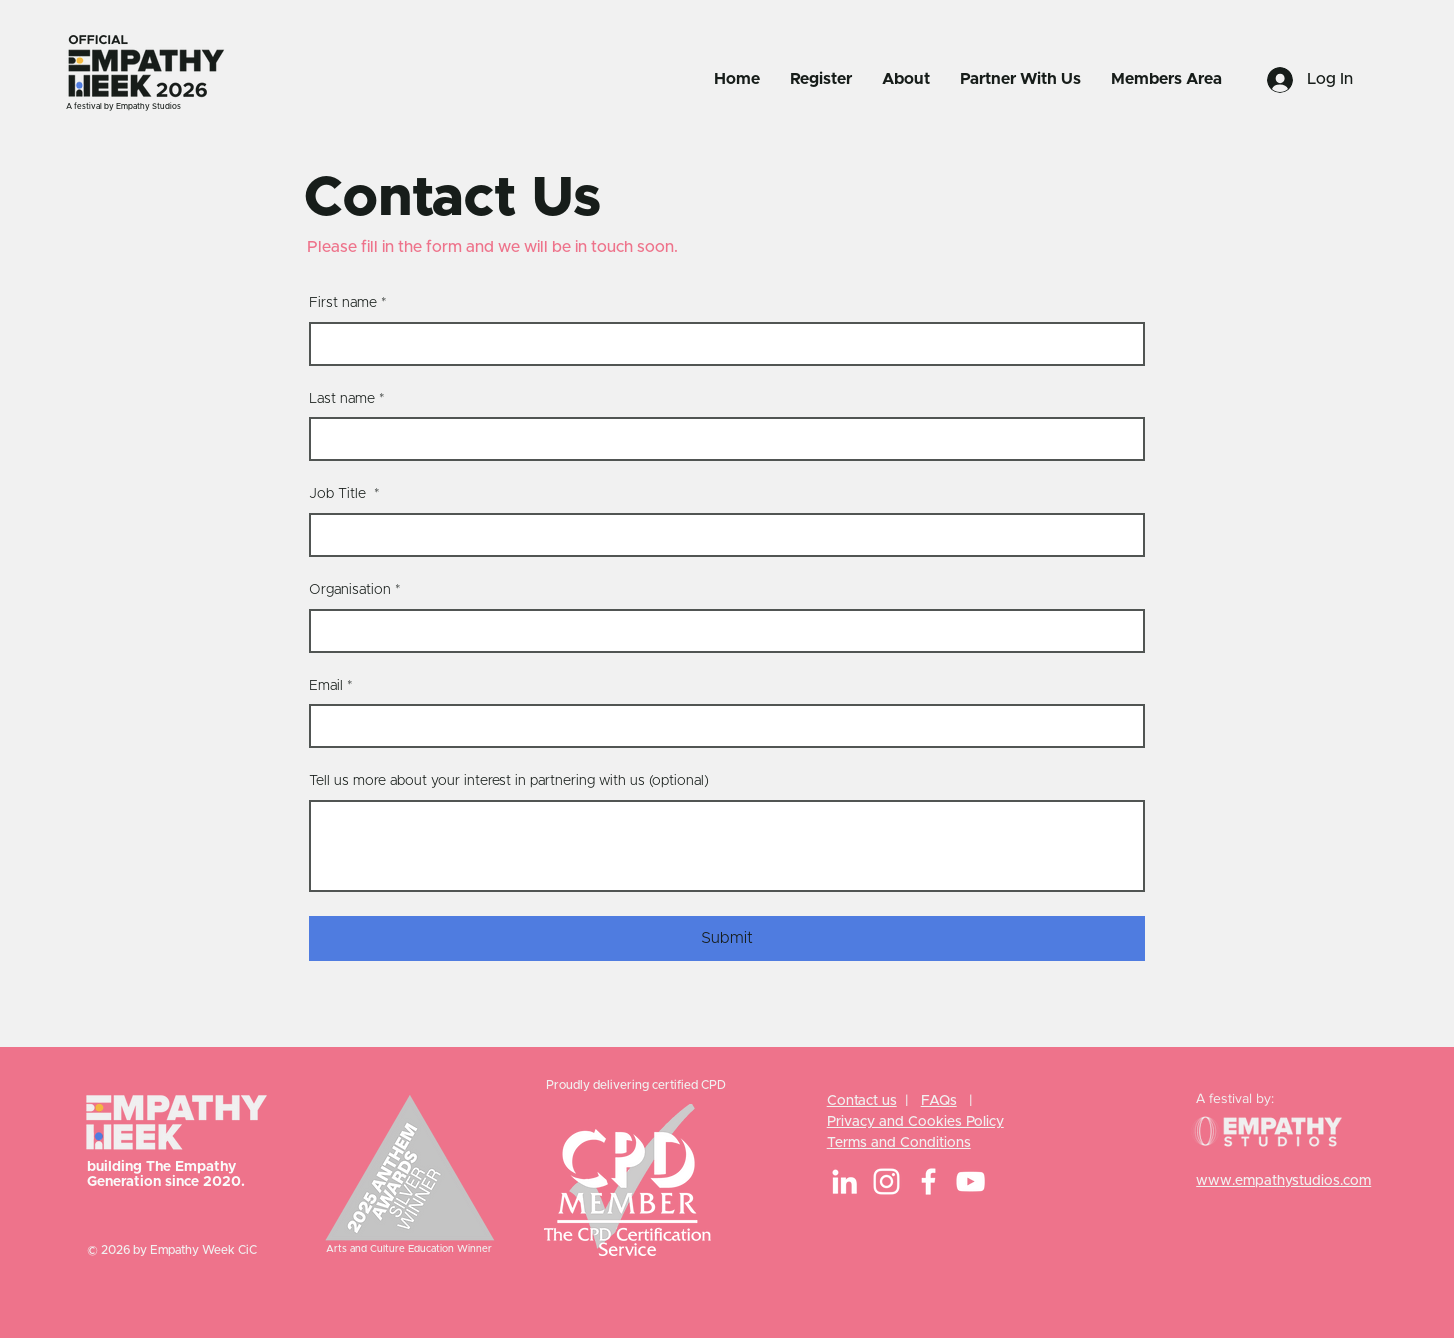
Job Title (344, 495)
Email (331, 687)
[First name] (721, 344)
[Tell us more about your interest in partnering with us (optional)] (727, 846)
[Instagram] (886, 1181)
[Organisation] (721, 631)
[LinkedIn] (844, 1181)
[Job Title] (721, 535)
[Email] (721, 726)
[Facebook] (928, 1181)
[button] (821, 79)
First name (348, 304)
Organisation (355, 591)
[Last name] (721, 439)
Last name (347, 400)
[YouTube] (970, 1181)
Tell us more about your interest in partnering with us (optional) (509, 781)
